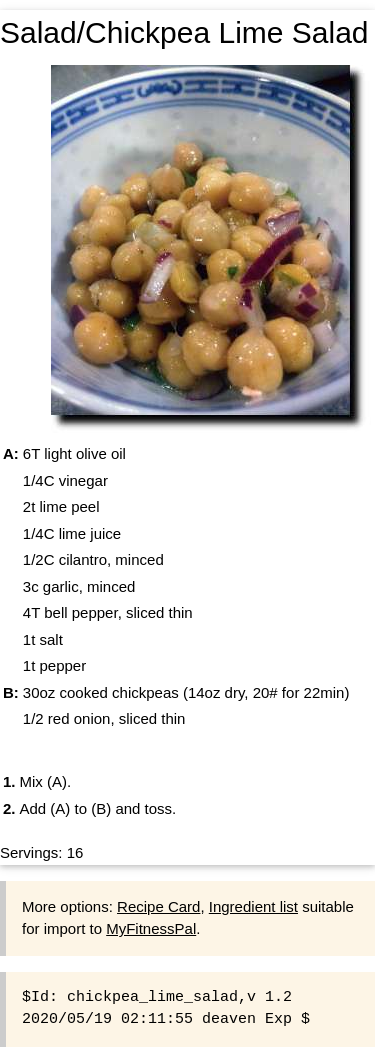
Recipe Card (158, 906)
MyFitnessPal (151, 928)
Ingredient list (253, 906)
